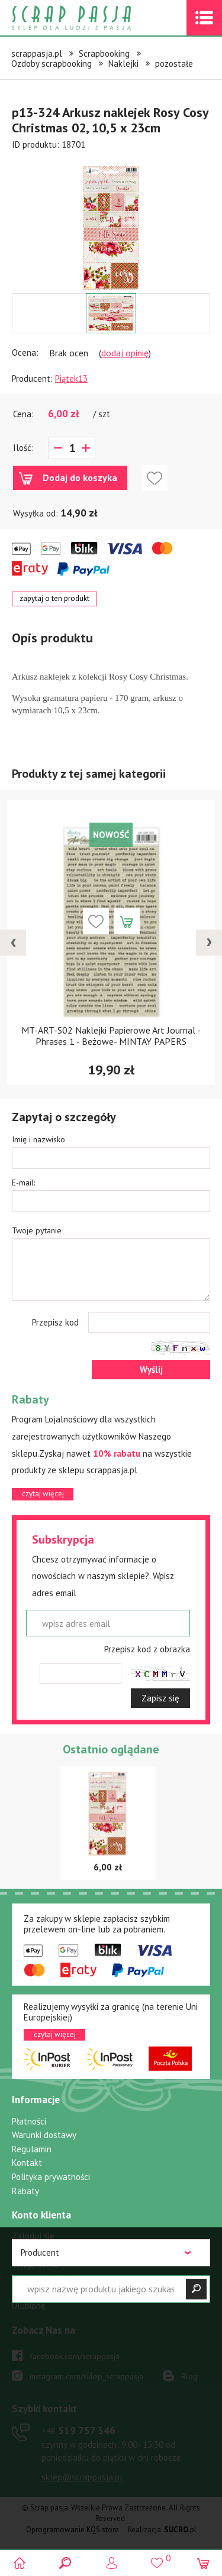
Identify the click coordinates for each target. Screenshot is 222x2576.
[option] (111, 222)
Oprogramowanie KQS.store (72, 2530)
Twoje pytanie (37, 1230)
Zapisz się (160, 1698)
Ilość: (23, 447)
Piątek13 (71, 378)
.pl (180, 2530)
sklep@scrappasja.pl (82, 2477)
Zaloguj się (33, 2236)
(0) (202, 2562)
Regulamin (32, 2149)
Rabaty (25, 2191)
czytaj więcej (43, 1494)
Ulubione (29, 2305)
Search (65, 2562)
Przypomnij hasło (43, 2277)
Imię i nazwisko (38, 1139)
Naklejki (123, 63)
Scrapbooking (104, 53)
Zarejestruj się (39, 2250)
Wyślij (151, 1369)
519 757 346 (78, 2430)
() (157, 2557)
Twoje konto (35, 2264)
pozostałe (174, 63)
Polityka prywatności (51, 2176)
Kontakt (27, 2162)
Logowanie (111, 2562)
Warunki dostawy (44, 2134)
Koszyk (25, 2292)
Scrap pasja (97, 18)
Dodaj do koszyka (80, 477)
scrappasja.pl (36, 53)
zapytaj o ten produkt (54, 598)
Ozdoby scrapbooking (51, 63)
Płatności (29, 2121)
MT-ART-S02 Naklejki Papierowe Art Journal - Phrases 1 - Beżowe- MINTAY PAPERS (111, 1035)
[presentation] (13, 943)
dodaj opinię (125, 353)
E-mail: (23, 1182)
